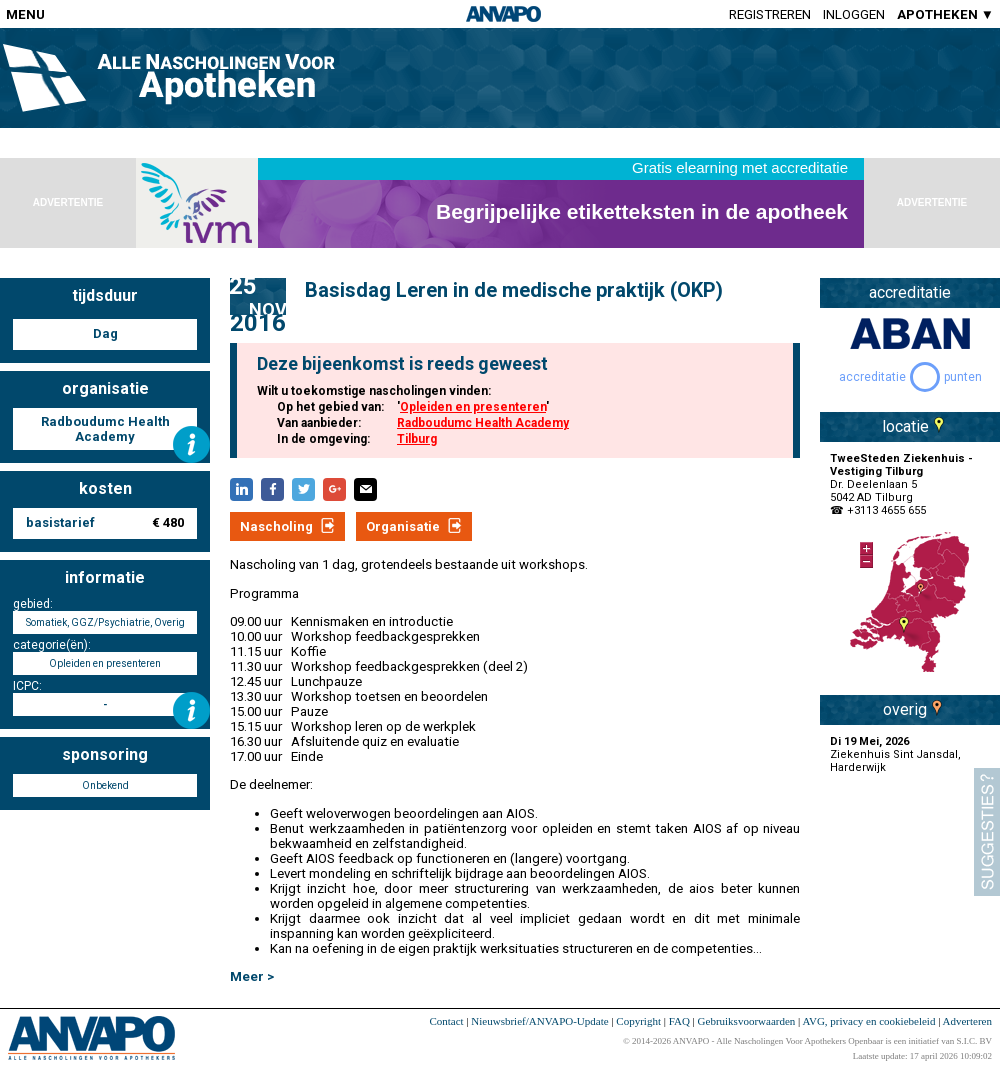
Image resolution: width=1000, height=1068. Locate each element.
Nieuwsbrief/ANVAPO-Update (539, 1021)
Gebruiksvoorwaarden (747, 1021)
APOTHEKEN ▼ (945, 14)
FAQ (679, 1021)
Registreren (770, 14)
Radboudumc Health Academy (483, 423)
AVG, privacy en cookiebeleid (868, 1021)
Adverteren (967, 1021)
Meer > (252, 976)
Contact (446, 1021)
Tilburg (417, 439)
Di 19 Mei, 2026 (869, 741)
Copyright (638, 1021)
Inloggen (854, 14)
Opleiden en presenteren (473, 407)
